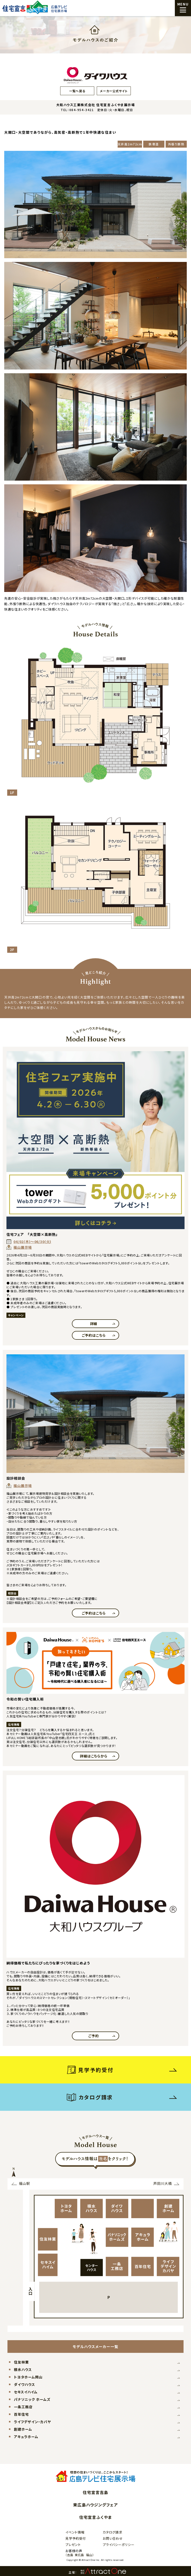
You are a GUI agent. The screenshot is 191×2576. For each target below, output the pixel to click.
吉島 (70, 2555)
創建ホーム (99, 2429)
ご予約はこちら (94, 1335)
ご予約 (93, 2035)
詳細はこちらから (93, 1755)
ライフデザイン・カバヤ (99, 2421)
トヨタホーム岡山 (99, 2376)
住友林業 (99, 2362)
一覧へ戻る (77, 91)
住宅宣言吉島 (95, 2492)
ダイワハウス (99, 2384)
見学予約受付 (75, 2538)
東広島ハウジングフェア (95, 2505)
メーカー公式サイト (114, 91)
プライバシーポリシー (119, 2544)
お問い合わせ (113, 2538)
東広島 (79, 2555)
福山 (89, 2555)
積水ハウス (99, 2369)
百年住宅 (99, 2414)
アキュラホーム (99, 2436)
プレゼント (73, 2544)
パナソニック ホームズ (99, 2399)
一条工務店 (99, 2406)
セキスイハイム (99, 2391)
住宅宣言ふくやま (95, 2517)
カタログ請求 (112, 2532)
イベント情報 (75, 2532)
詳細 (93, 1323)
